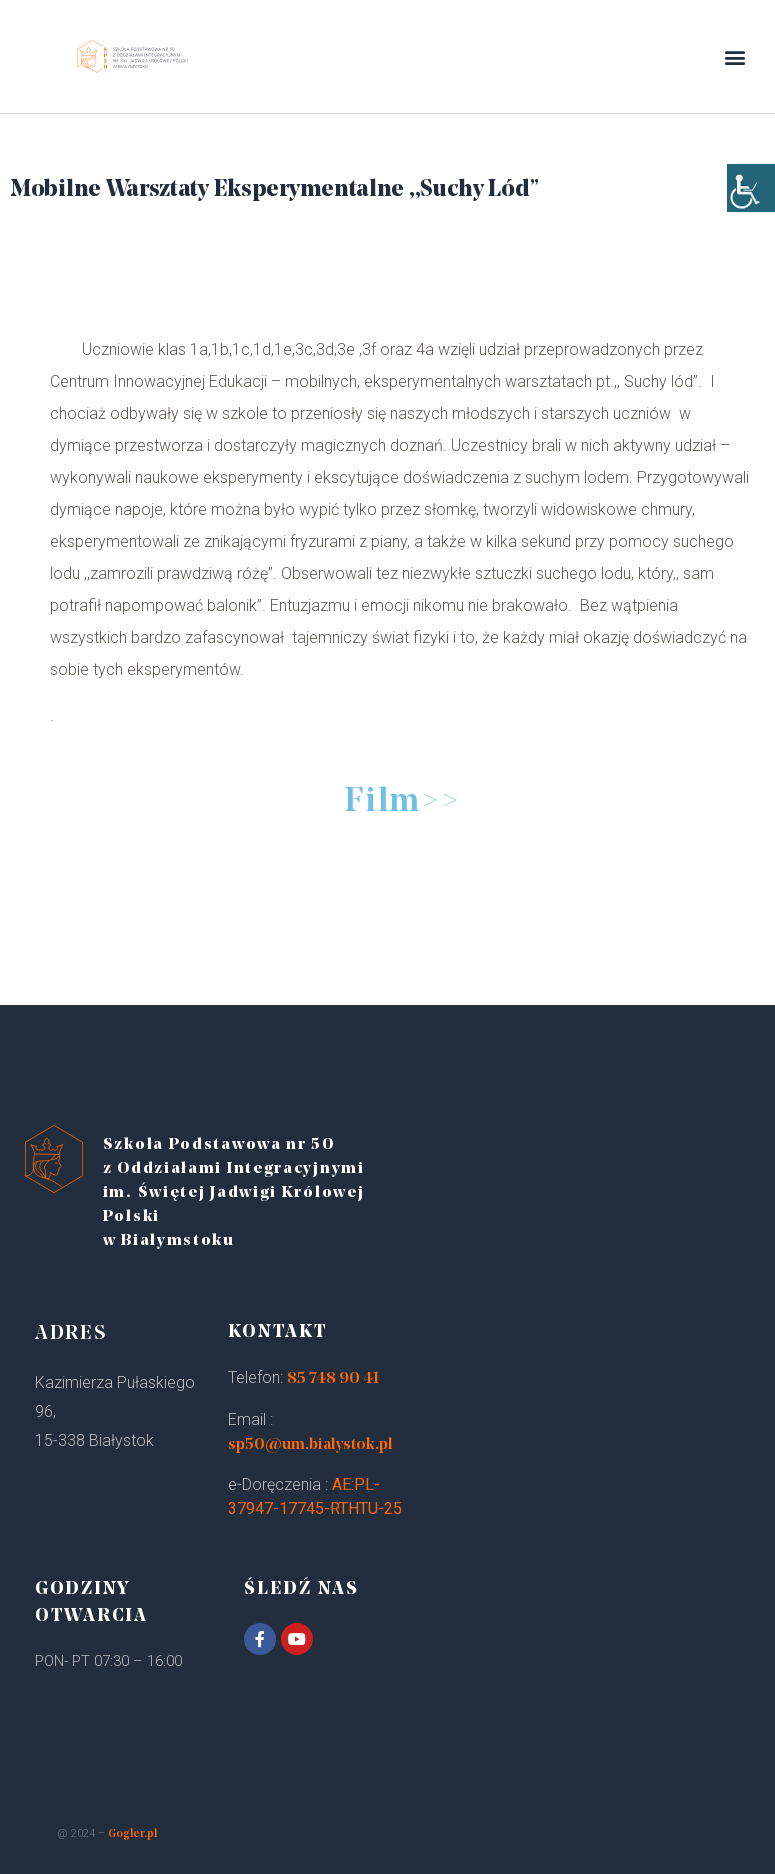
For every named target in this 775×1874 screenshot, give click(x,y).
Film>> (402, 802)
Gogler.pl (132, 1834)
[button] (735, 56)
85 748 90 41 (333, 1379)
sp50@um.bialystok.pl (310, 1445)
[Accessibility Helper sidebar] (751, 200)
